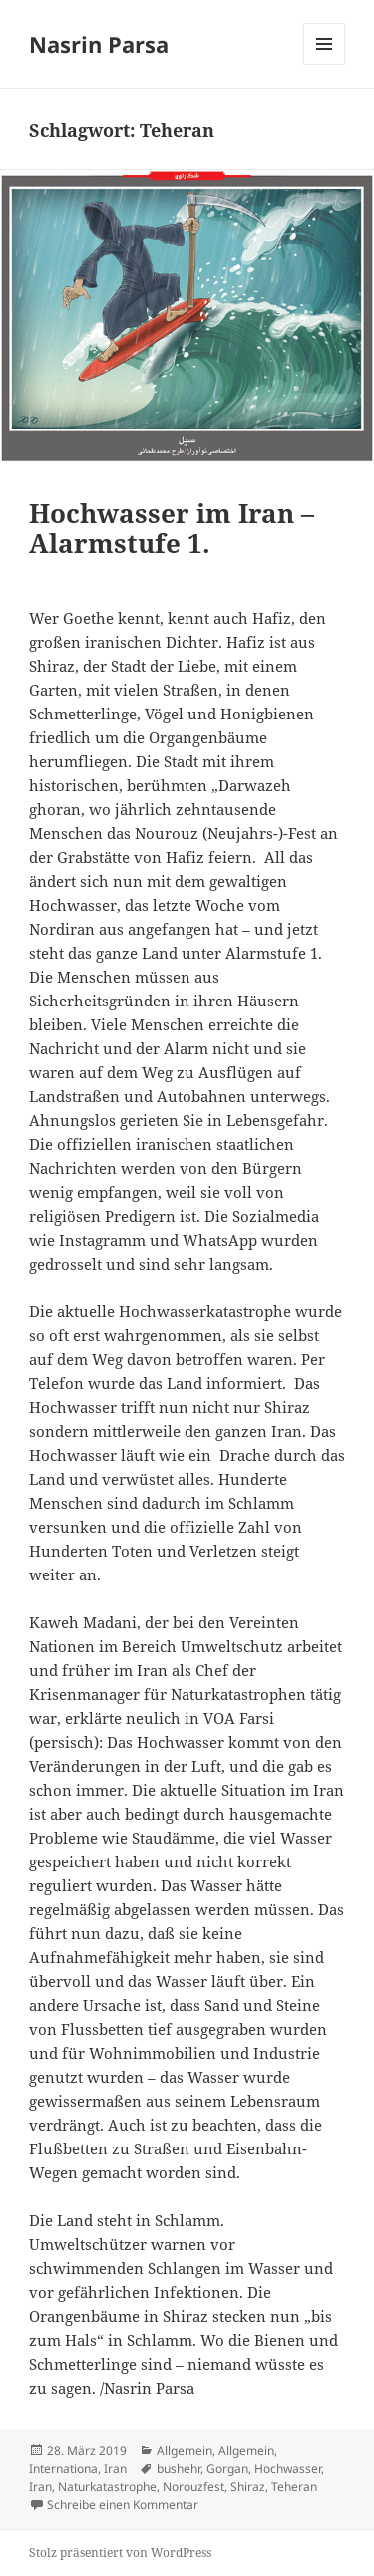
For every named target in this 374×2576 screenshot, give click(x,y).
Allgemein (184, 2450)
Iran (115, 2468)
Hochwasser (287, 2468)
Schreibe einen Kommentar (122, 2504)
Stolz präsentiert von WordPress (120, 2552)
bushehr (178, 2468)
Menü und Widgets (324, 64)
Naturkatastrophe (107, 2486)
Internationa (63, 2468)
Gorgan (227, 2468)
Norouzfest (193, 2486)
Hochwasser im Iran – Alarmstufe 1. (171, 528)
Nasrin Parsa (99, 44)
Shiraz (247, 2486)
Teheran (294, 2486)
